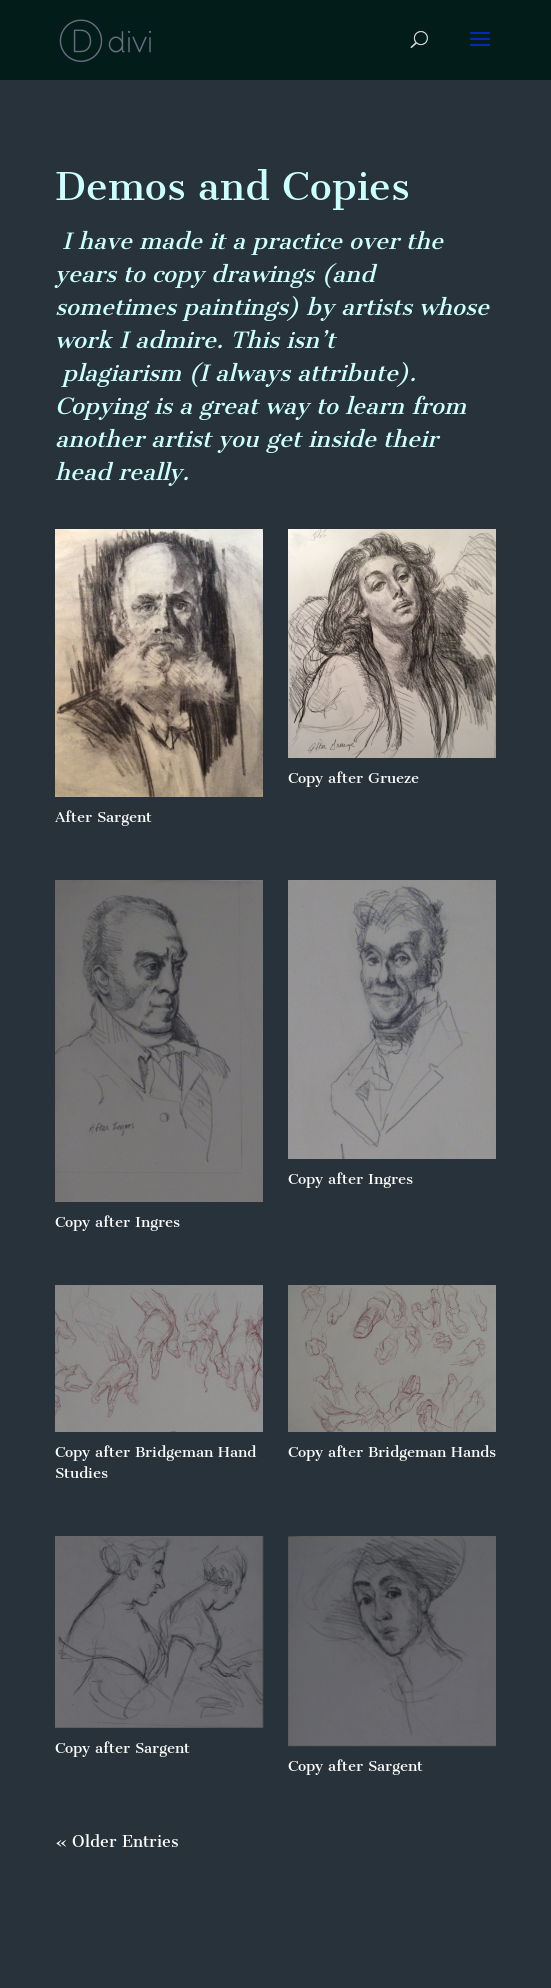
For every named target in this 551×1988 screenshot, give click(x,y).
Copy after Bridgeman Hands (392, 1452)
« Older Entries (117, 1841)
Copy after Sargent (122, 1748)
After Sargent (103, 817)
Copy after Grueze (353, 778)
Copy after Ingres (117, 1222)
